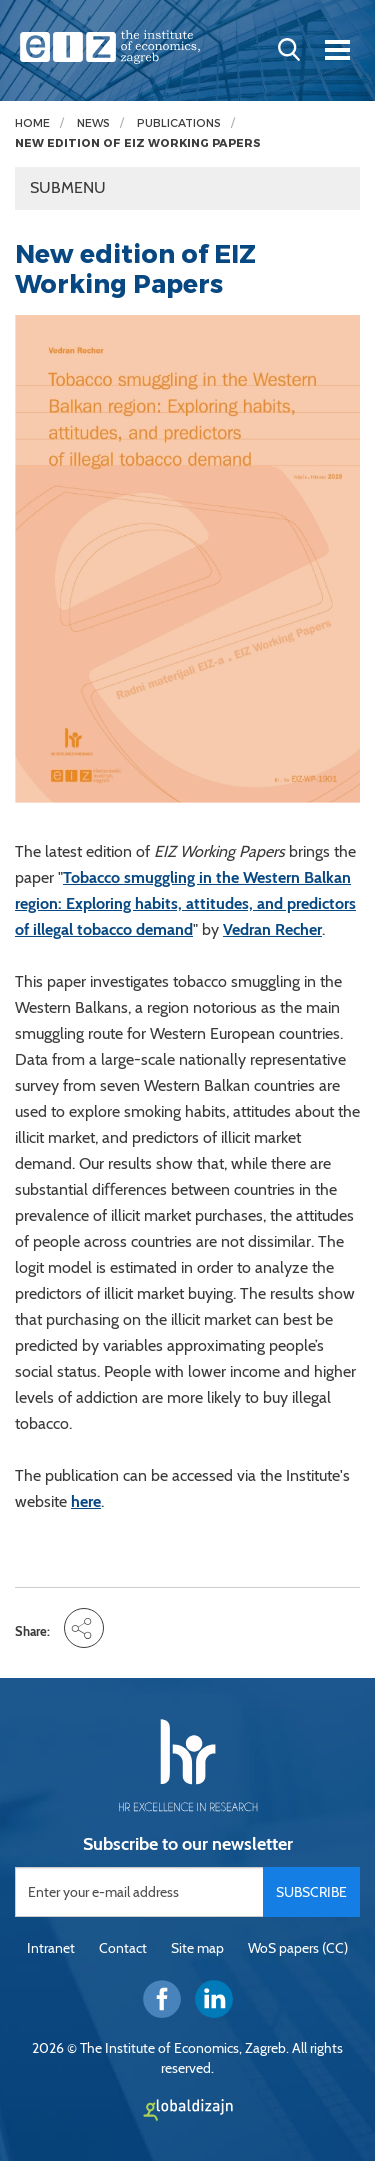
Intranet (51, 1948)
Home (32, 123)
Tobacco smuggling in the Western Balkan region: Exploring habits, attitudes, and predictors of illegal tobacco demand (185, 903)
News (93, 123)
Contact (123, 1948)
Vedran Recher (272, 929)
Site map (197, 1948)
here (86, 1501)
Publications (179, 123)
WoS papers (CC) (298, 1948)
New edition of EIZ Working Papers (138, 143)
